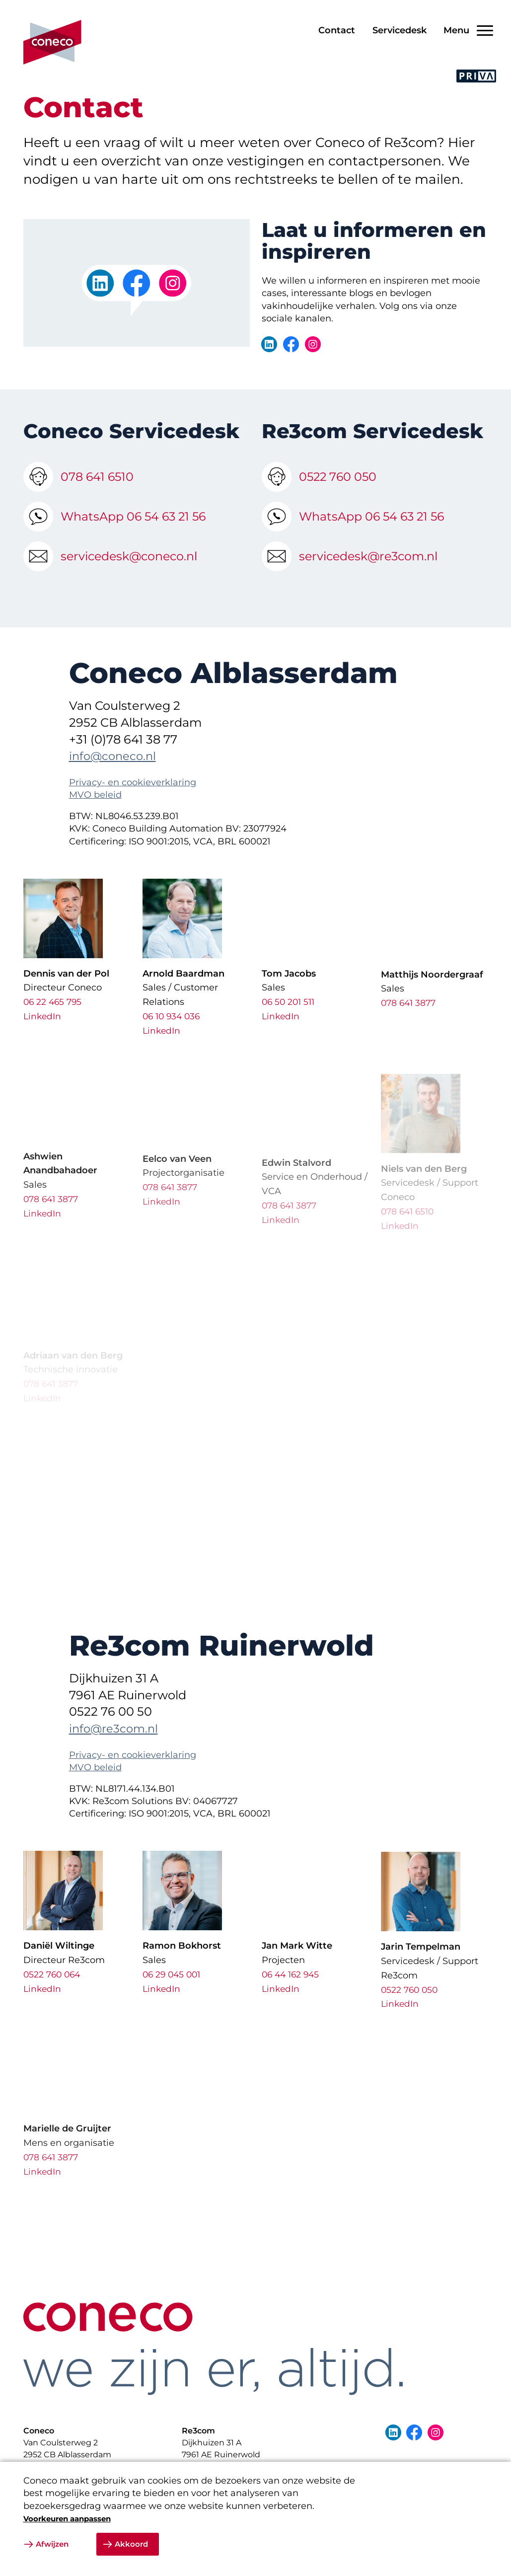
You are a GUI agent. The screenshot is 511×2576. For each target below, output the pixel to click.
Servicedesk (399, 30)
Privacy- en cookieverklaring (132, 805)
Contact (336, 30)
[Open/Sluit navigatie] (465, 30)
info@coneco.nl (115, 779)
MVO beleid (95, 818)
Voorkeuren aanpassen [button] (67, 2518)
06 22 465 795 (53, 1018)
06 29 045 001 (173, 1997)
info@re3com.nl (116, 1751)
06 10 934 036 (173, 1039)
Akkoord (131, 2544)
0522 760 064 (53, 1991)
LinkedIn (43, 1033)
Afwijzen (52, 2544)
